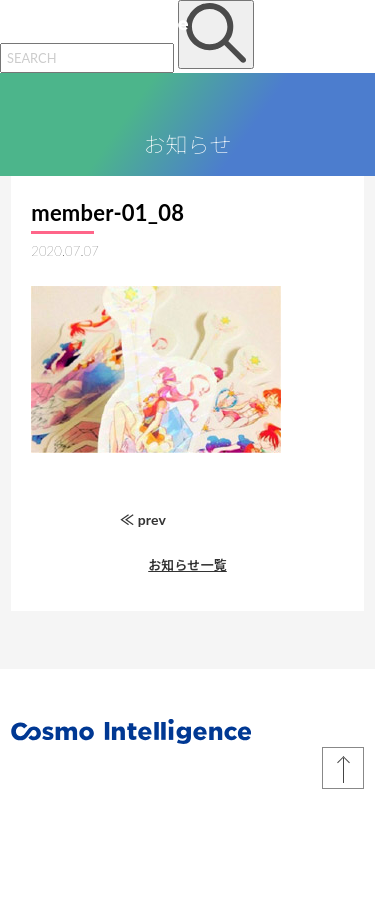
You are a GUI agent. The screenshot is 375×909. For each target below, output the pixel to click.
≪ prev (143, 519)
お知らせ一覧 (187, 565)
